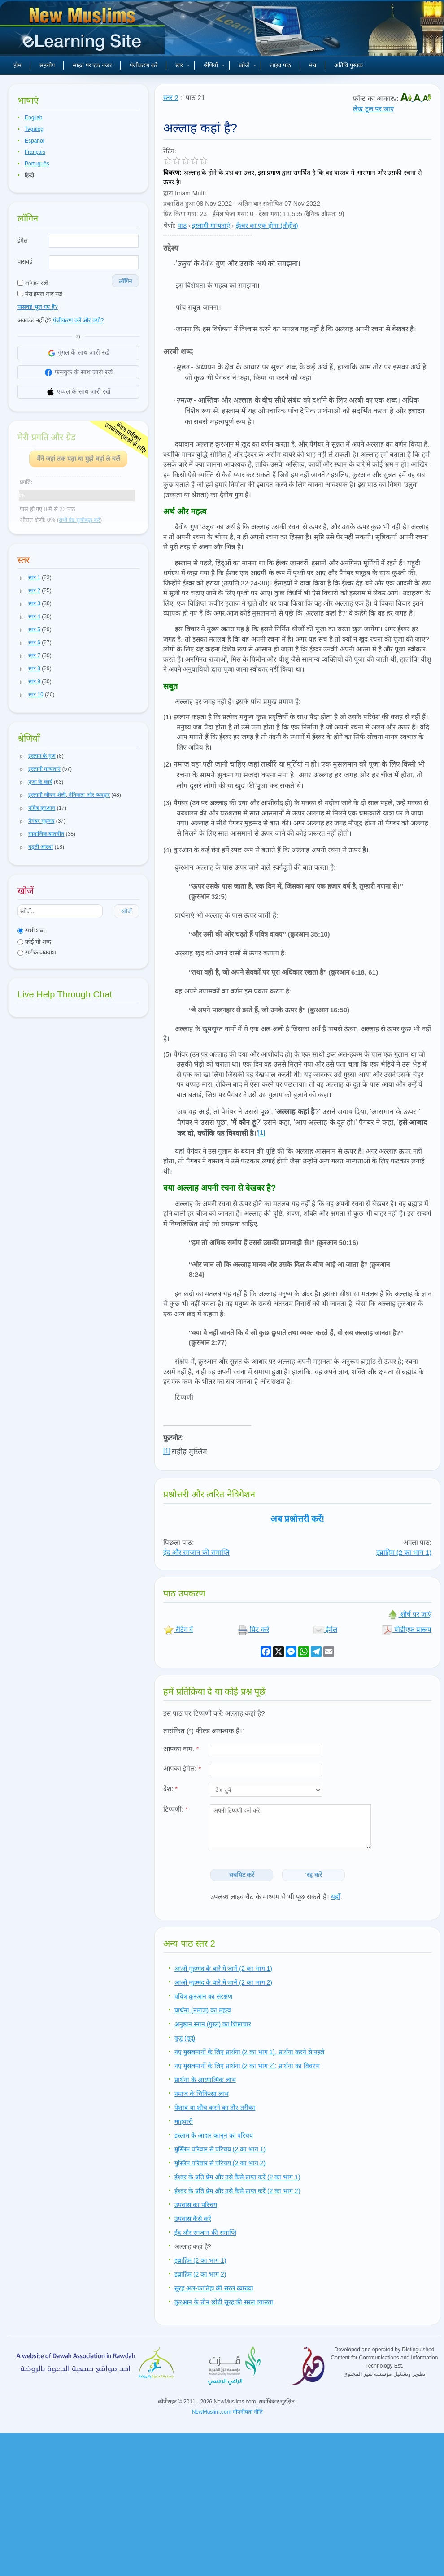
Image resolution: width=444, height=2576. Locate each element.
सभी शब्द (31, 930)
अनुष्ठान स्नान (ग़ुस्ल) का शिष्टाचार (212, 2024)
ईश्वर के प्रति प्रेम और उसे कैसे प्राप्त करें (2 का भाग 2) (237, 2190)
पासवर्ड (24, 261)
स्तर (182, 65)
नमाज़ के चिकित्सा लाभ (201, 2093)
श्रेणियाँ (214, 65)
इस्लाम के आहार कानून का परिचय (213, 2135)
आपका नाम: (181, 1748)
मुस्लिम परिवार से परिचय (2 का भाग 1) (220, 2149)
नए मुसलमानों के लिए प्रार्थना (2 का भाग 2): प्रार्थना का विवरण (247, 2065)
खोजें (248, 65)
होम (17, 65)
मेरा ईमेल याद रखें (39, 294)
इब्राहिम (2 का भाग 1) (403, 1552)
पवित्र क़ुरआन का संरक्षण (203, 1996)
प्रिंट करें (253, 1629)
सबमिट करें (242, 1874)
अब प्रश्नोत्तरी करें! (297, 1518)
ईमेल (22, 240)
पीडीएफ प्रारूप (406, 1629)
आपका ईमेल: (182, 1768)
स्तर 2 (170, 97)
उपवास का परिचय (195, 2204)
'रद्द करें (313, 1874)
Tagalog (34, 129)
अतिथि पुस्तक (348, 65)
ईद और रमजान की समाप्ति (196, 1552)
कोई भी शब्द (34, 941)
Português (37, 163)
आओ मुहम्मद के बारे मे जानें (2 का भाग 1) (223, 1968)
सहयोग (47, 65)
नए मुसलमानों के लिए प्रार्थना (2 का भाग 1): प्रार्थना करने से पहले (249, 2052)
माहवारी (183, 2121)
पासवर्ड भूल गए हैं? (37, 307)
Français (35, 152)
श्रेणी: (169, 225)
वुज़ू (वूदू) (184, 2038)
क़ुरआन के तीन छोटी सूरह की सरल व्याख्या (223, 2302)
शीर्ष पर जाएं (409, 1614)
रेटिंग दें (178, 1629)
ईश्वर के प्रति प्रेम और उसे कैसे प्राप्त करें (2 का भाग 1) (237, 2177)
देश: (170, 1788)
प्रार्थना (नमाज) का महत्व (202, 2010)
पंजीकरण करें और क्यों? (78, 320)
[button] (21, 577)
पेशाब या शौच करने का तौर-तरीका (214, 2107)
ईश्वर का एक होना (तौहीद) (267, 225)
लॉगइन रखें (32, 283)
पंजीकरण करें (144, 65)
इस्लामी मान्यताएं (211, 225)
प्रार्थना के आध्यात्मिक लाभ (205, 2079)
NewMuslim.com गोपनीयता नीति (227, 2412)
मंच (312, 65)
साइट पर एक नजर (92, 65)
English (33, 117)
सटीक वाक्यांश (36, 952)
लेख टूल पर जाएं (373, 109)
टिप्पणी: (175, 1809)
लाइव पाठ (280, 65)
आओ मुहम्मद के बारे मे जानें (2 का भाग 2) (223, 1982)
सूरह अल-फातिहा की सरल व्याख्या (213, 2288)
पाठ (182, 225)
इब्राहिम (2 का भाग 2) (200, 2274)
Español (34, 141)
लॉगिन (125, 281)
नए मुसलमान (83, 31)
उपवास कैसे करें (192, 2218)
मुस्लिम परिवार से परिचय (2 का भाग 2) (220, 2163)
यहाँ (335, 1896)
